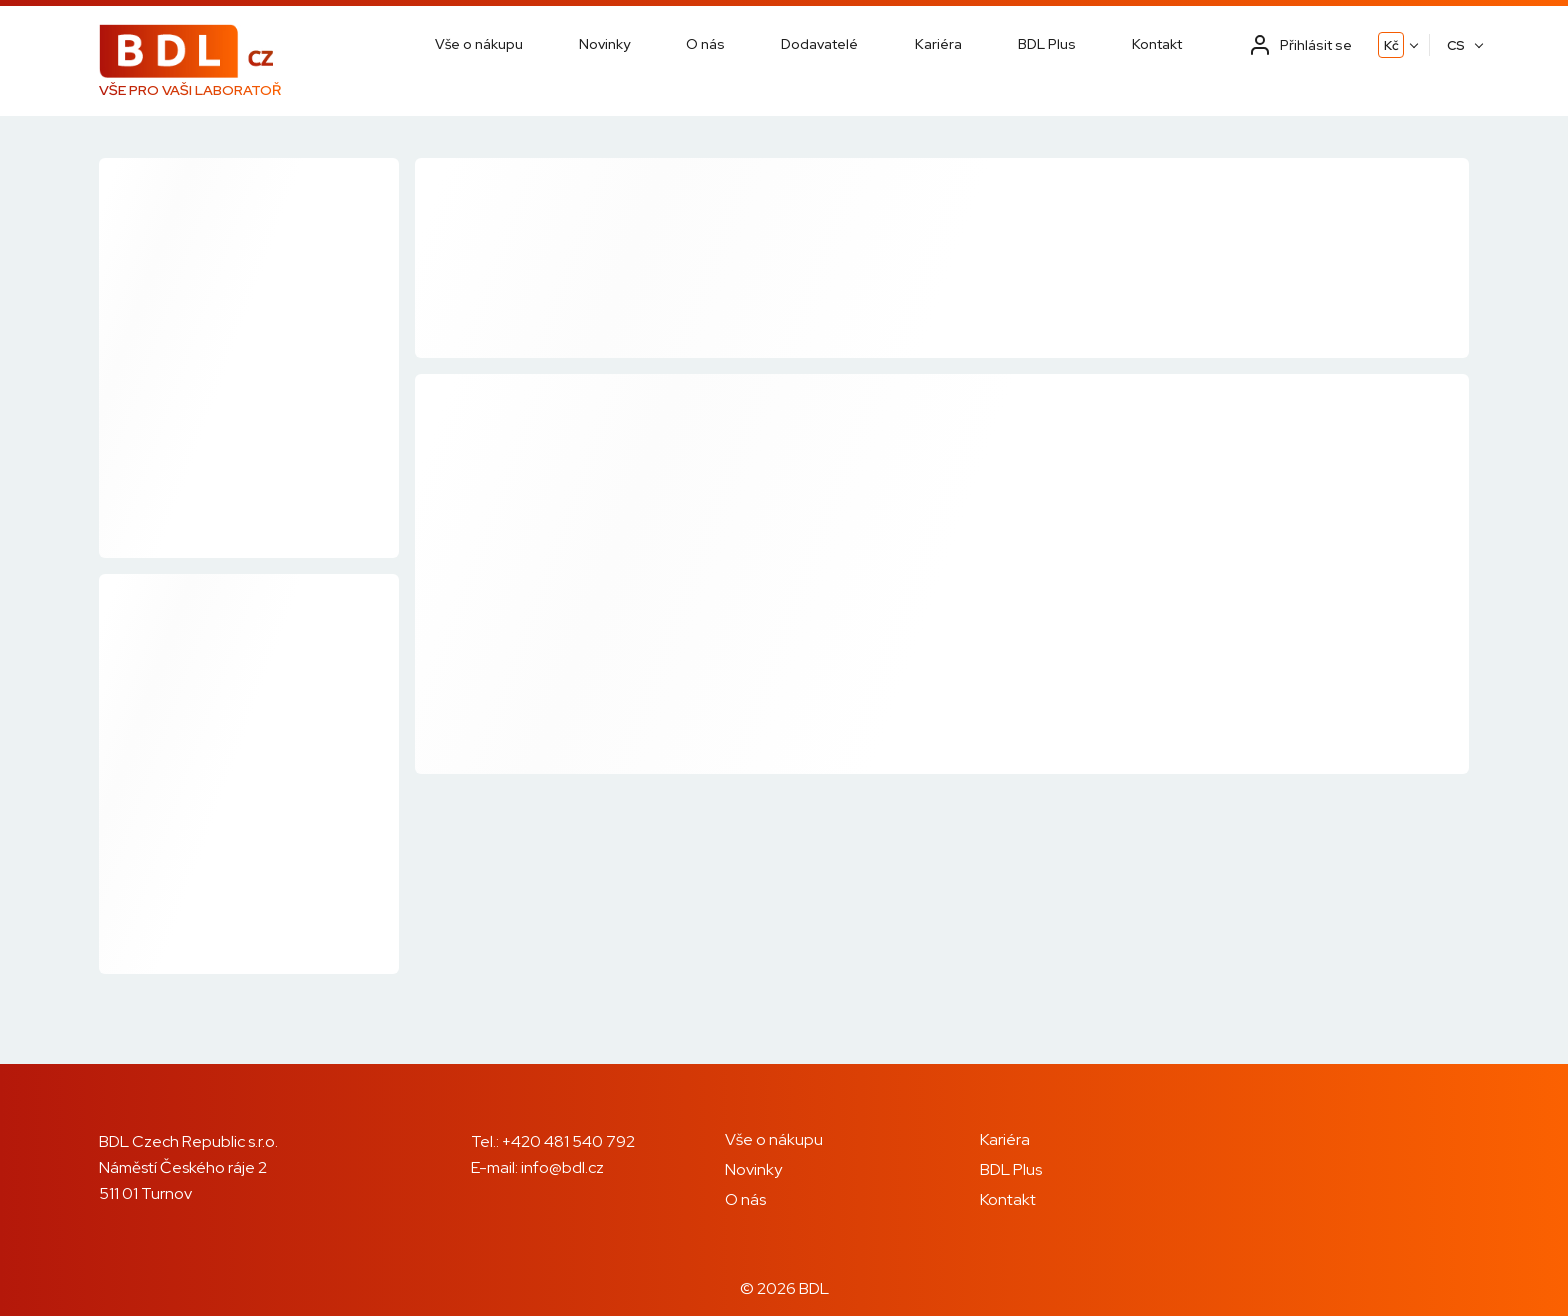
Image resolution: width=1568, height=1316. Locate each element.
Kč (1391, 45)
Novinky (604, 44)
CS (1456, 45)
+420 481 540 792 (568, 1141)
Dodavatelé (819, 44)
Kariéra (938, 44)
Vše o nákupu (479, 44)
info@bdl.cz (562, 1167)
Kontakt (1157, 44)
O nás (705, 44)
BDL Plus (1047, 44)
